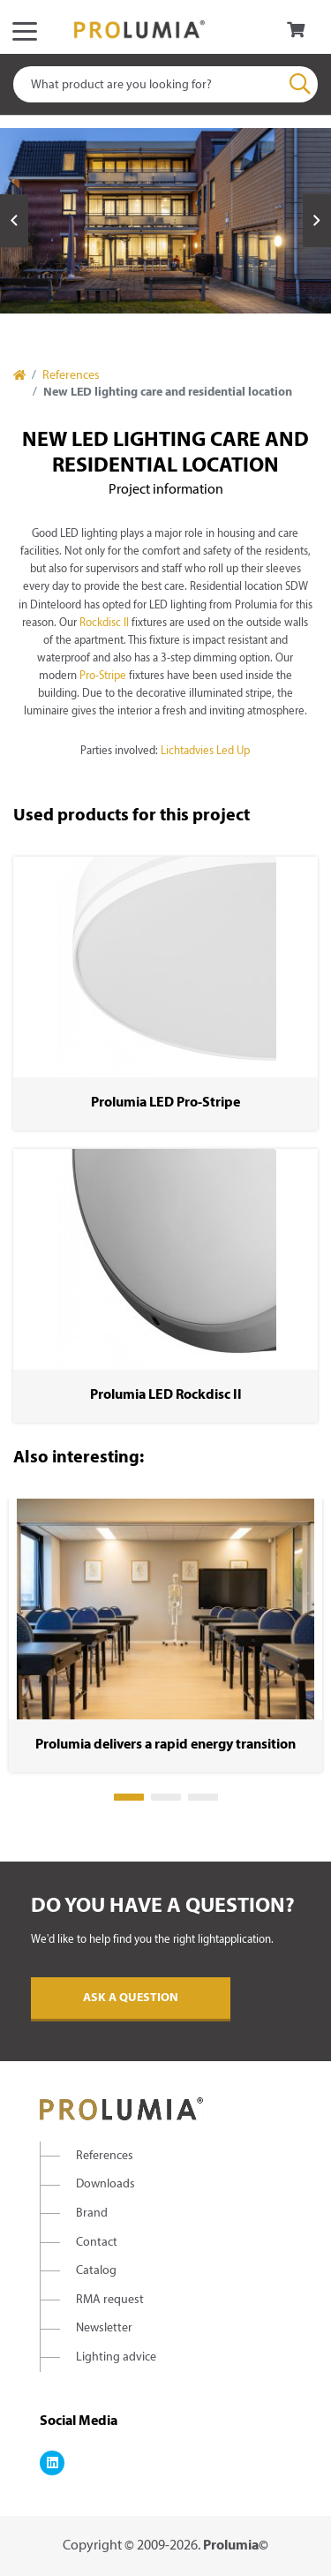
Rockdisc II (104, 623)
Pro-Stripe (102, 676)
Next (317, 220)
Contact (96, 2242)
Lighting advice (116, 2357)
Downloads (105, 2184)
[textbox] (165, 84)
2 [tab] (166, 1797)
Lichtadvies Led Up (205, 751)
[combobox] (165, 84)
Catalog (96, 2271)
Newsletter (104, 2328)
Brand (92, 2213)
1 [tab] (129, 1797)
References (71, 375)
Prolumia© (235, 2546)
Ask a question (130, 1998)
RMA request (110, 2300)
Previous (14, 220)
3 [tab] (203, 1797)
